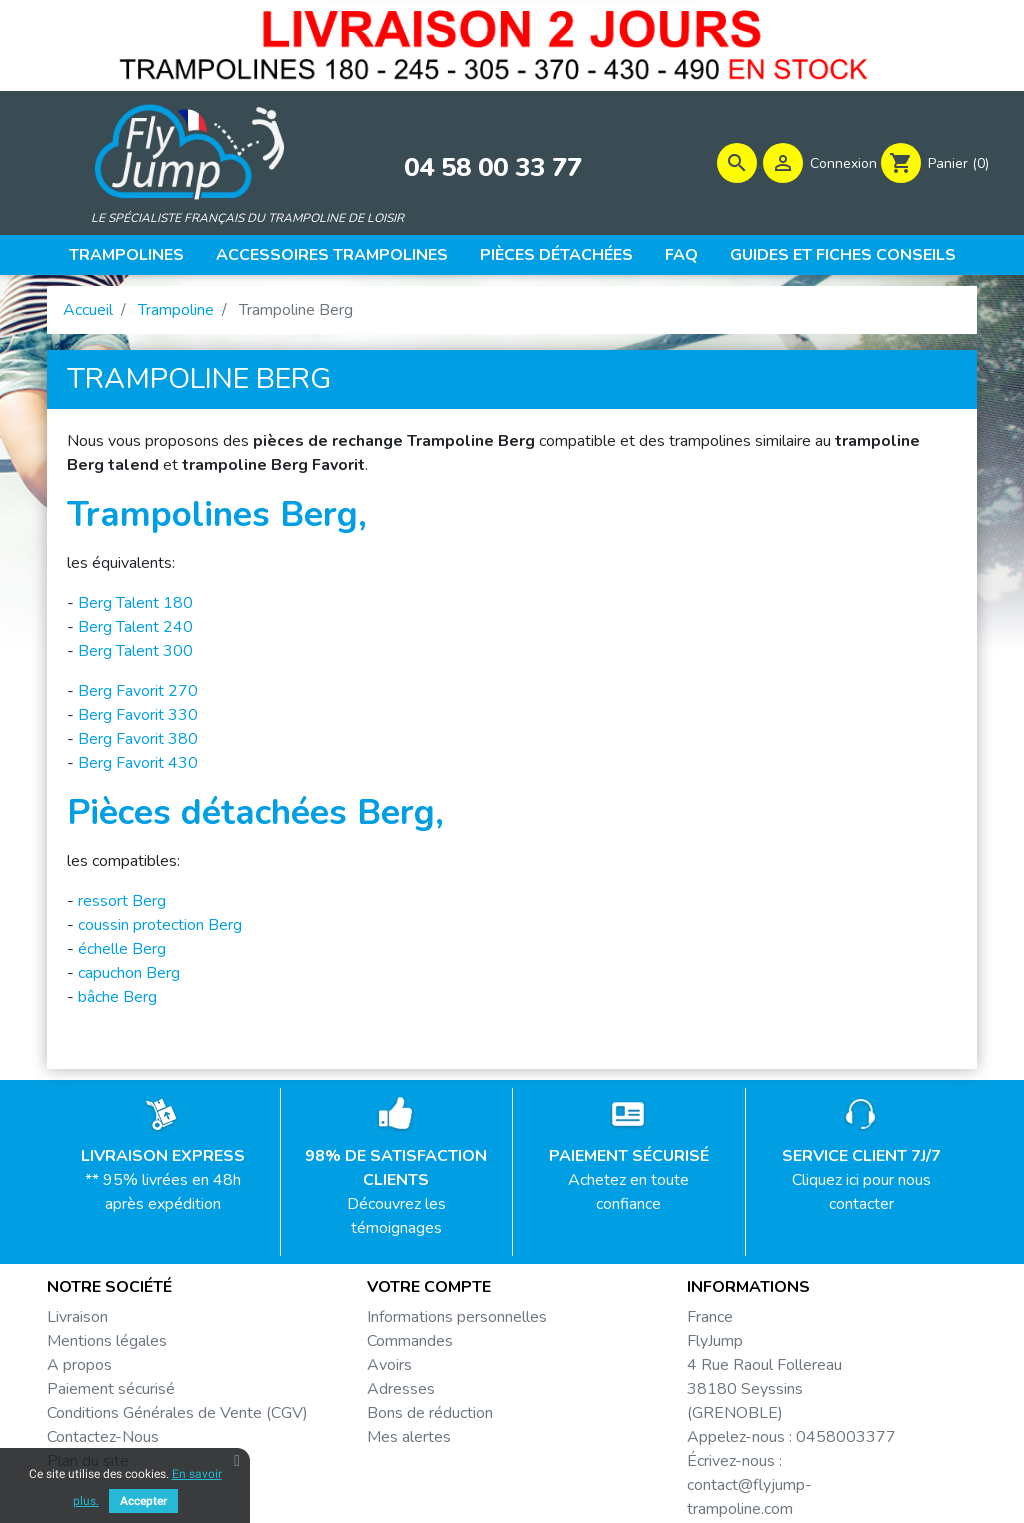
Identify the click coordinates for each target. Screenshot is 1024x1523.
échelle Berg (122, 951)
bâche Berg (117, 999)
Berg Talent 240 (135, 629)
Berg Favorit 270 (138, 693)
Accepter (143, 1501)
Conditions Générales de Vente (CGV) (177, 1415)
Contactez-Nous (103, 1439)
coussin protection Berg (160, 927)
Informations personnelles (457, 1319)
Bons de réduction (430, 1415)
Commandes (410, 1343)
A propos (79, 1367)
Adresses (401, 1391)
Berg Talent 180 (135, 605)
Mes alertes (409, 1439)
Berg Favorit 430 (138, 765)
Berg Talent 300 (135, 653)
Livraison (77, 1319)
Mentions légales (107, 1343)
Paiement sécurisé (111, 1391)
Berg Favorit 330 (138, 717)
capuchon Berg (129, 975)
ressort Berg (122, 903)
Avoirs (389, 1367)
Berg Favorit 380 (138, 741)
